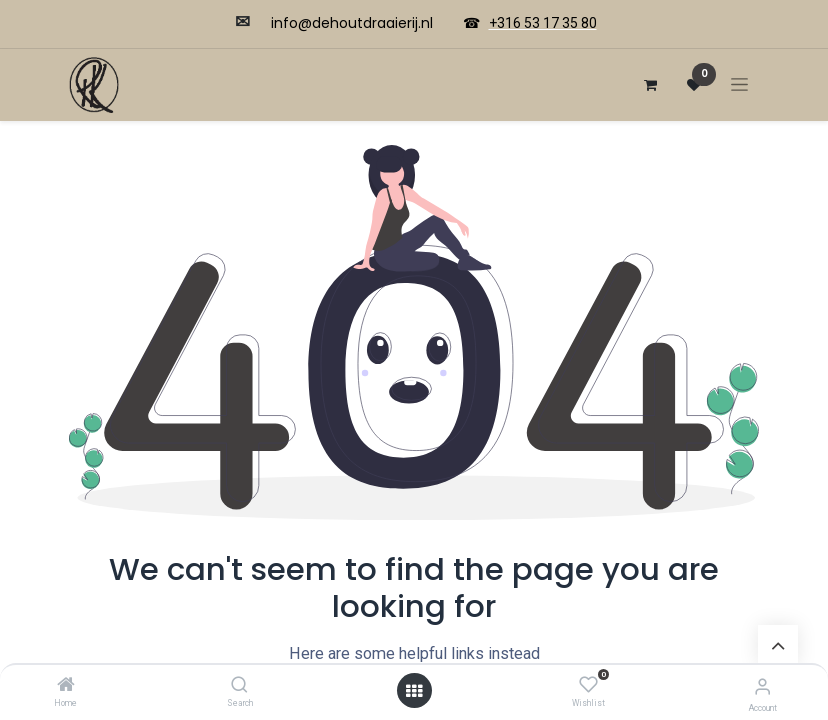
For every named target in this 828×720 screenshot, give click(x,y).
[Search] (239, 686)
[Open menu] (414, 691)
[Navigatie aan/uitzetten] (739, 84)
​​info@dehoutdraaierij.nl (352, 23)
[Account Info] (762, 686)
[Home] (66, 686)
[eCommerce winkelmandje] (650, 85)
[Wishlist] (588, 685)
